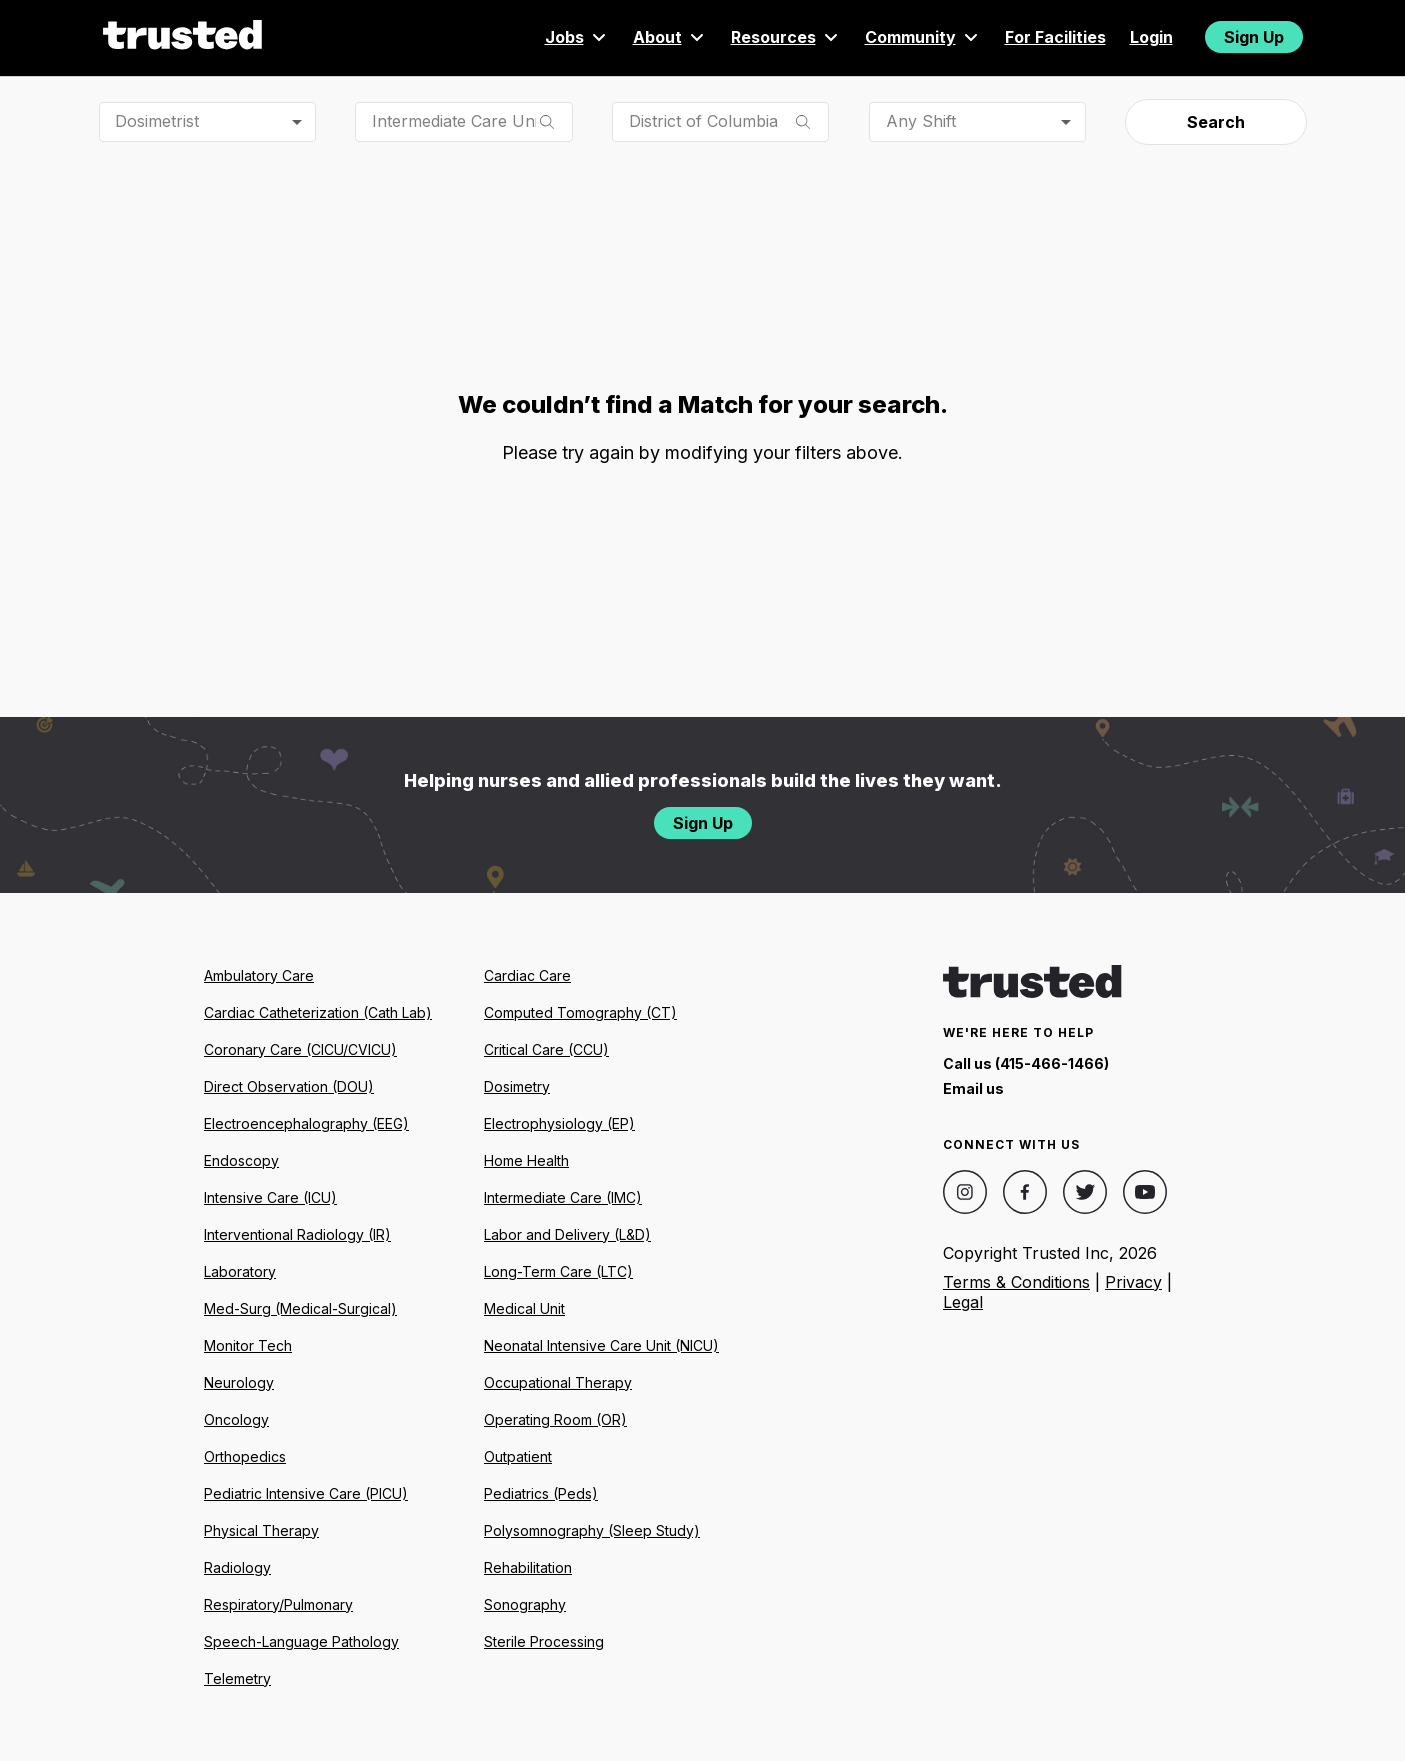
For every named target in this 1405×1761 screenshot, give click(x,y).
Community (923, 37)
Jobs (577, 37)
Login (1151, 37)
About (670, 37)
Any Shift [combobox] (921, 121)
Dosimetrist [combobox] (157, 121)
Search (1216, 122)
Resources (786, 37)
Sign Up (1254, 37)
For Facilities (1055, 37)
